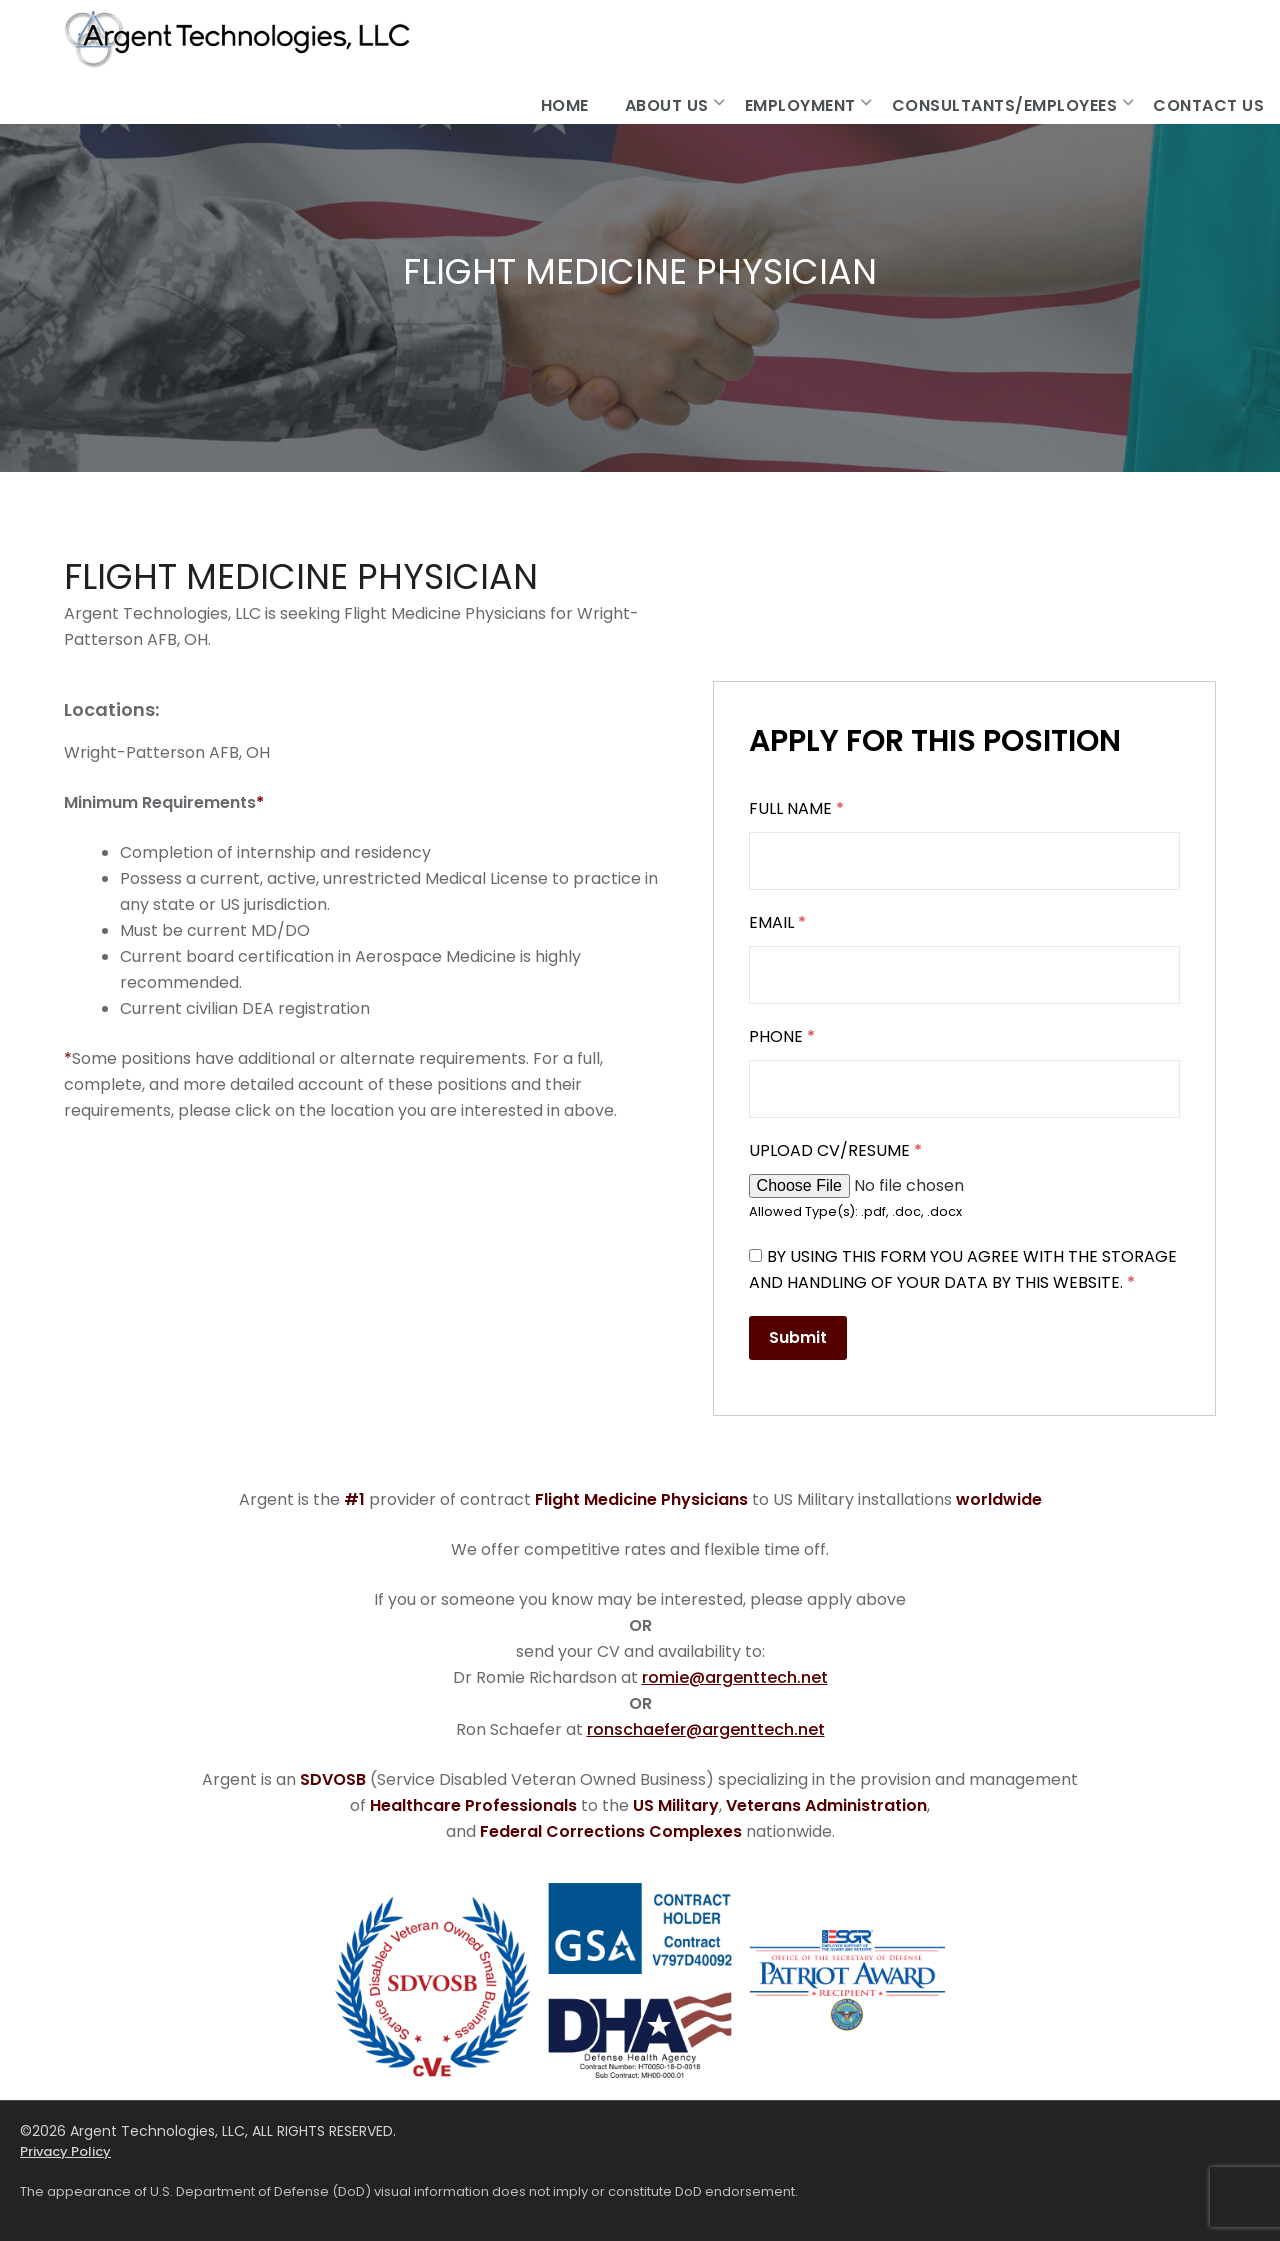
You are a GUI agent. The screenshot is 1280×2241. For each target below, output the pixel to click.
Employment (800, 105)
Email (777, 922)
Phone (782, 1036)
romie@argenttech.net (735, 1677)
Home (565, 105)
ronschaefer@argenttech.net (706, 1729)
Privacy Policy (65, 2151)
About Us (667, 105)
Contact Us (1208, 105)
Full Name (796, 808)
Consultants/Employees (1005, 105)
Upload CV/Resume (835, 1150)
